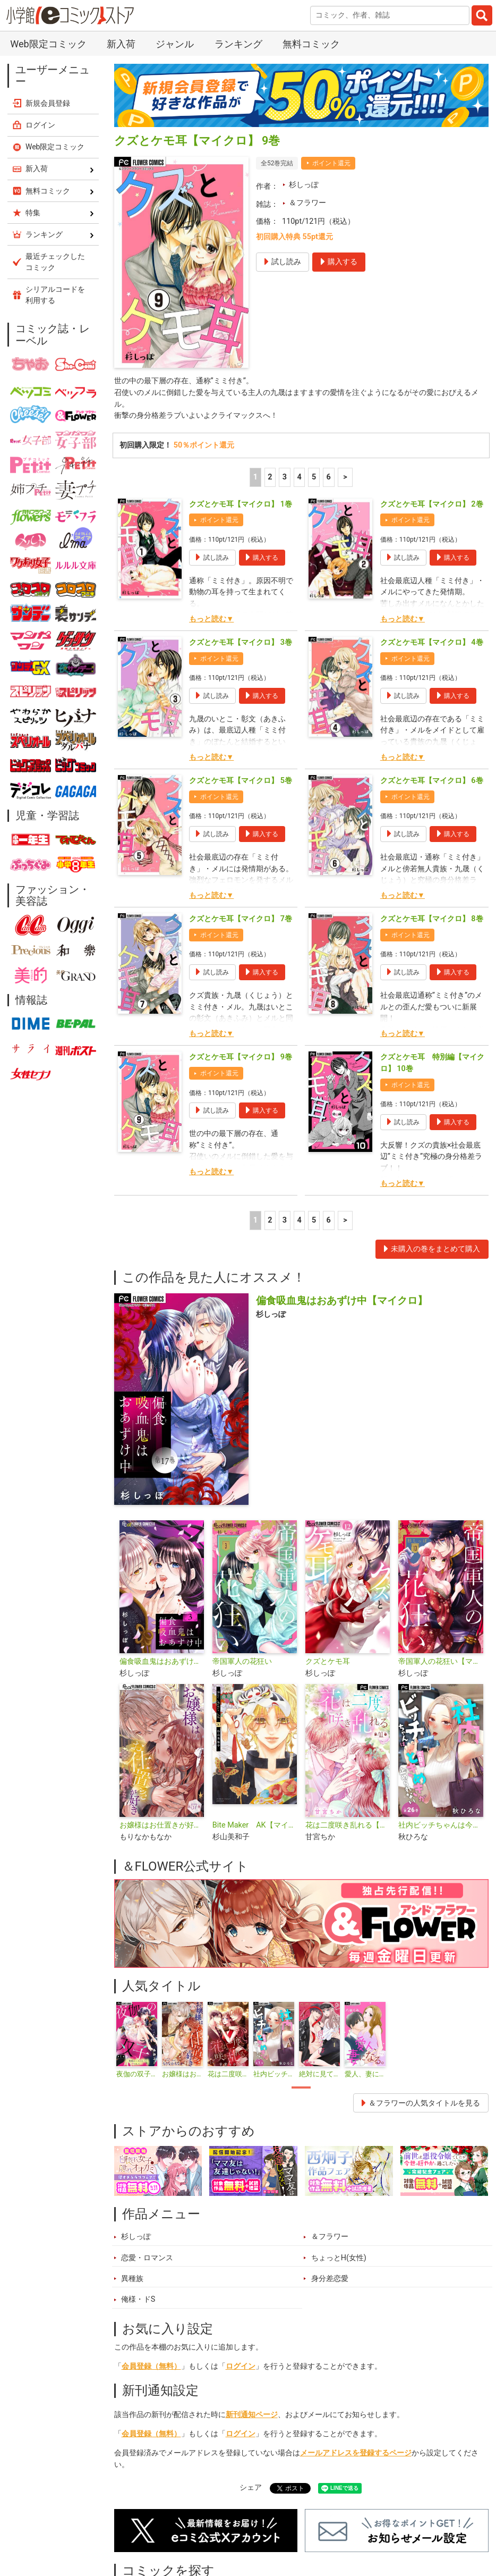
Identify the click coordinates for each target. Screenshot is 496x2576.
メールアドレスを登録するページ (356, 2452)
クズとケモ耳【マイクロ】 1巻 (240, 504)
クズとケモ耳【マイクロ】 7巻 (240, 918)
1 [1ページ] (255, 477)
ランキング (238, 43)
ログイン (240, 2366)
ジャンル (175, 43)
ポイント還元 (331, 163)
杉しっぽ (304, 184)
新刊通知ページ (252, 2414)
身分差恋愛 (329, 2278)
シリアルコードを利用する (55, 295)
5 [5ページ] (314, 477)
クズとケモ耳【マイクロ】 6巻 (431, 780)
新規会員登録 (47, 103)
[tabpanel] (137, 2040)
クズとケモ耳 (327, 1661)
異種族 (132, 2278)
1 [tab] (301, 2087)
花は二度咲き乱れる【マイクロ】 (347, 1825)
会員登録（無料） (151, 2366)
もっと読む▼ (211, 619)
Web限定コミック (48, 43)
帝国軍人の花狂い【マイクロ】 (440, 1661)
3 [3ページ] (285, 477)
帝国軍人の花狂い (242, 1661)
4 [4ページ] (299, 477)
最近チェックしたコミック (55, 262)
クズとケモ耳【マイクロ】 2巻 (431, 504)
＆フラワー (307, 202)
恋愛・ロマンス (147, 2257)
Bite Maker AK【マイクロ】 (254, 1825)
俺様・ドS (138, 2299)
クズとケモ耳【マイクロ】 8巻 (431, 918)
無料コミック (311, 43)
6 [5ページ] (329, 477)
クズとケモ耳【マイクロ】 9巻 (240, 1057)
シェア (251, 2487)
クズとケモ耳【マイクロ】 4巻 (431, 642)
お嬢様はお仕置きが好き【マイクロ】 (161, 1825)
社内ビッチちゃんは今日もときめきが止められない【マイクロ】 (440, 1825)
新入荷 (121, 43)
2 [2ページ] (270, 477)
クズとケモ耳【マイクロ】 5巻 (240, 780)
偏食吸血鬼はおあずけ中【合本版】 (161, 1661)
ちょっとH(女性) (338, 2257)
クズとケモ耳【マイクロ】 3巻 (240, 642)
